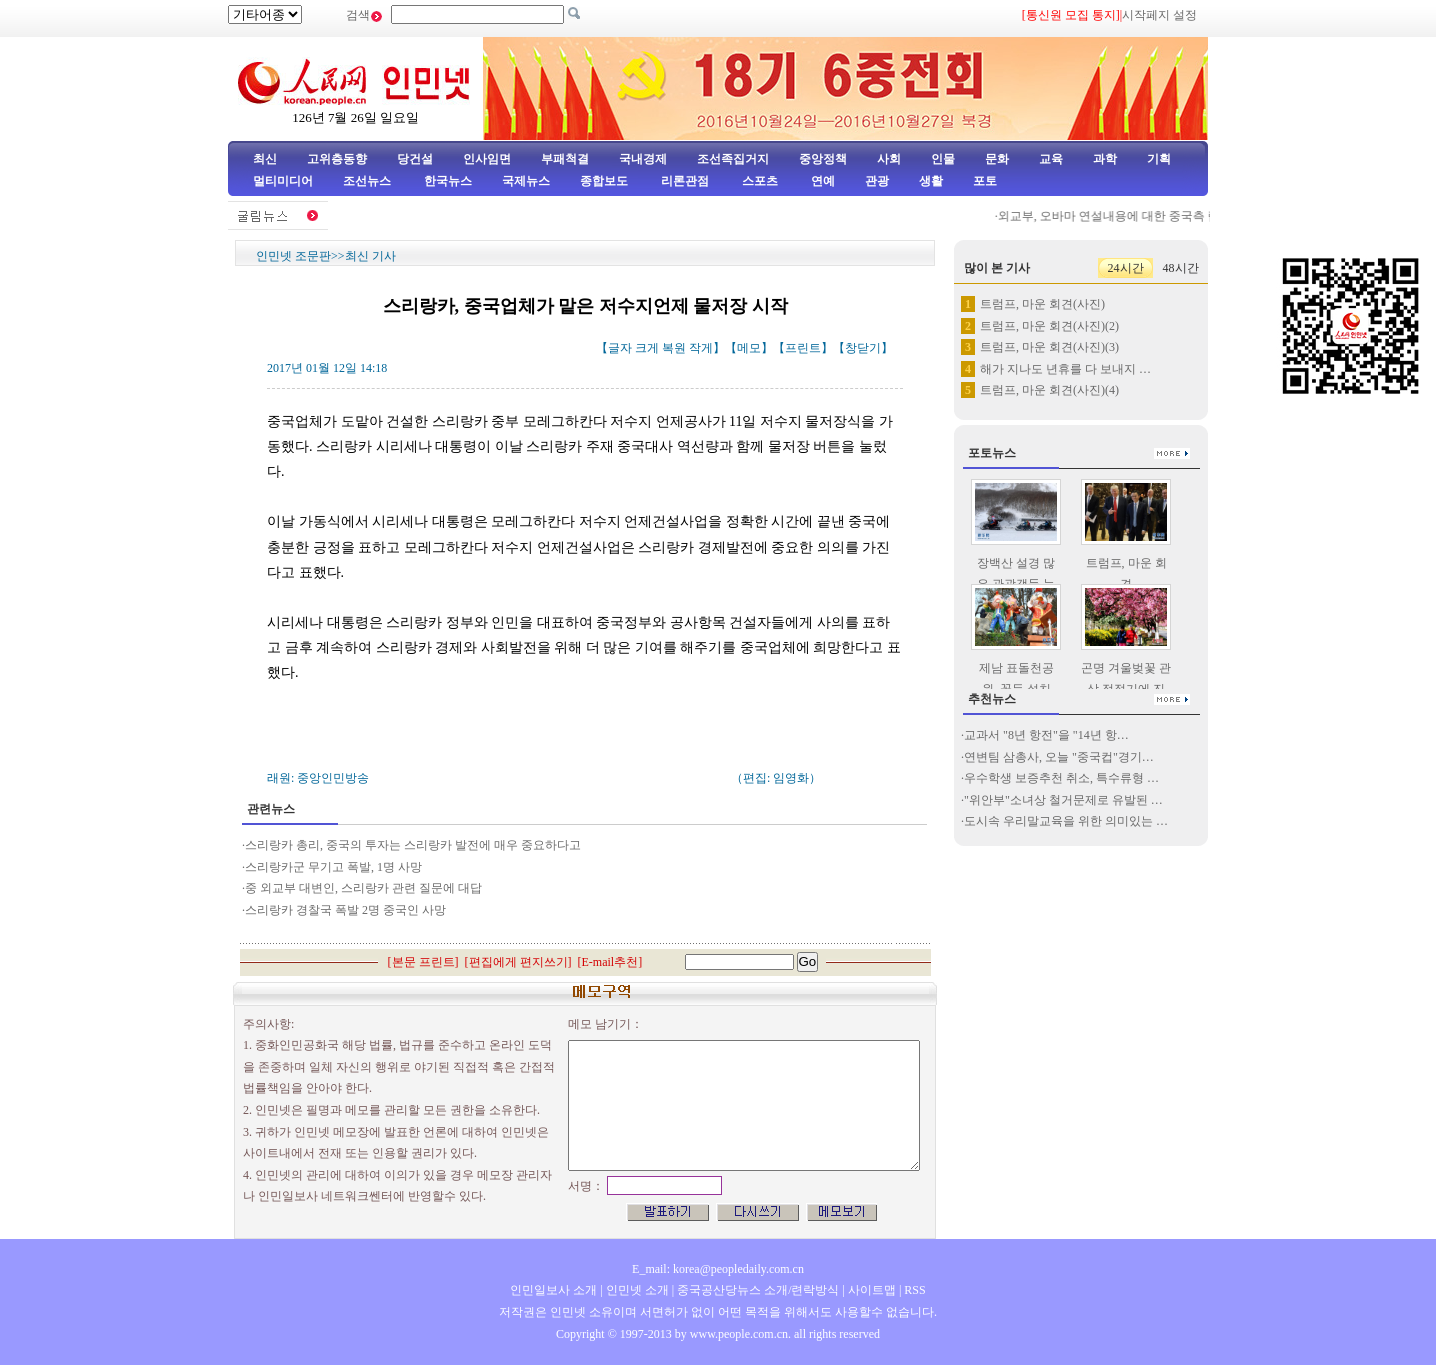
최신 (265, 159)
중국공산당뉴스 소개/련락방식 (758, 1290)
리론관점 (685, 181)
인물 (943, 159)
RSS (914, 1290)
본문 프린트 (423, 962)
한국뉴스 (448, 181)
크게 (647, 348)
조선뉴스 (368, 181)
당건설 (415, 159)
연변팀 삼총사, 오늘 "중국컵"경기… (1059, 757)
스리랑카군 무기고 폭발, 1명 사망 (333, 867)
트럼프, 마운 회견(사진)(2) (1049, 326)
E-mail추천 (610, 962)
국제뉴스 (526, 181)
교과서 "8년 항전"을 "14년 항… (1046, 735)
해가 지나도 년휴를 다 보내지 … (1065, 369)
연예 (821, 181)
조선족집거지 (733, 159)
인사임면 (487, 159)
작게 (701, 348)
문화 (997, 159)
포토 (985, 181)
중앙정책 (823, 159)
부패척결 (565, 159)
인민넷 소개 (636, 1290)
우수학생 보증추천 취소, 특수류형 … (1061, 778)
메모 (749, 348)
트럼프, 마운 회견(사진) (1042, 304)
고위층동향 (337, 159)
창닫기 (863, 348)
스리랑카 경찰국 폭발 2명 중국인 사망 (345, 910)
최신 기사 (370, 256)
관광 (877, 181)
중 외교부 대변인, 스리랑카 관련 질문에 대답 (363, 888)
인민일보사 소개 (553, 1290)
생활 (931, 181)
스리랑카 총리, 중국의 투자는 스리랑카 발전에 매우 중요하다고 (413, 845)
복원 (674, 348)
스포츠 (758, 181)
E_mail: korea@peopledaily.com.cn (718, 1269)
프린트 (803, 348)
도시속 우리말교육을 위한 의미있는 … (1066, 821)
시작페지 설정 (1159, 15)
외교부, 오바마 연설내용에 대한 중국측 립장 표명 (1134, 216)
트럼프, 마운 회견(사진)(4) (1049, 390)
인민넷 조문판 (293, 256)
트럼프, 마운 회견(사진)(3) (1049, 347)
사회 (889, 159)
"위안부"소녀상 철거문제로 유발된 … (1063, 800)
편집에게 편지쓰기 (518, 962)
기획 (1159, 159)
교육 (1051, 159)
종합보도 (604, 181)
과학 (1105, 159)
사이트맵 (872, 1290)
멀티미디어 (283, 181)
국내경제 (643, 159)
